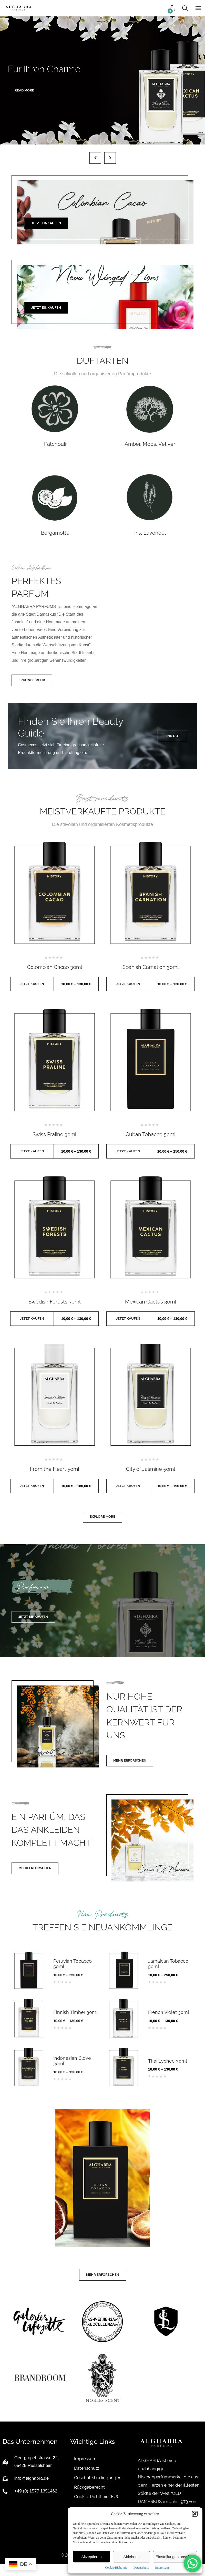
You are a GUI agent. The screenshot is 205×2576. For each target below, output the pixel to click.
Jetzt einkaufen (49, 222)
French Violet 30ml (168, 2021)
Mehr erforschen (132, 1769)
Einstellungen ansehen (175, 2556)
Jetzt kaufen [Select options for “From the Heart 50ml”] (32, 1488)
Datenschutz (141, 2567)
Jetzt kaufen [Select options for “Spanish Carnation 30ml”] (128, 986)
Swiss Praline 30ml (54, 1137)
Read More (27, 90)
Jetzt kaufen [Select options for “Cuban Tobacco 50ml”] (128, 1154)
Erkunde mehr (35, 682)
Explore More (102, 1521)
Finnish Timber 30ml (75, 2021)
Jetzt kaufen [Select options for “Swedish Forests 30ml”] (32, 1321)
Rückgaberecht (89, 2498)
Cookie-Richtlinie (116, 2567)
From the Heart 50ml (54, 1471)
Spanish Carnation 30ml (150, 970)
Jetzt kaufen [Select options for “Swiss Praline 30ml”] (32, 1154)
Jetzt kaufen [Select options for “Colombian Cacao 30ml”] (32, 986)
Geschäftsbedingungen (97, 2489)
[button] (194, 2513)
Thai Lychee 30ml (167, 2069)
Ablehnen (131, 2556)
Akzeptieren (91, 2556)
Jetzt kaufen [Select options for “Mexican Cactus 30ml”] (128, 1321)
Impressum (162, 2567)
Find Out (169, 739)
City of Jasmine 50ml (150, 1471)
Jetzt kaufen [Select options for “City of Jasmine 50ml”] (128, 1488)
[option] (102, 80)
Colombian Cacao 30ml (54, 970)
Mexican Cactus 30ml (150, 1304)
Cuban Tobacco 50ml (151, 1137)
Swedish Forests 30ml (54, 1304)
